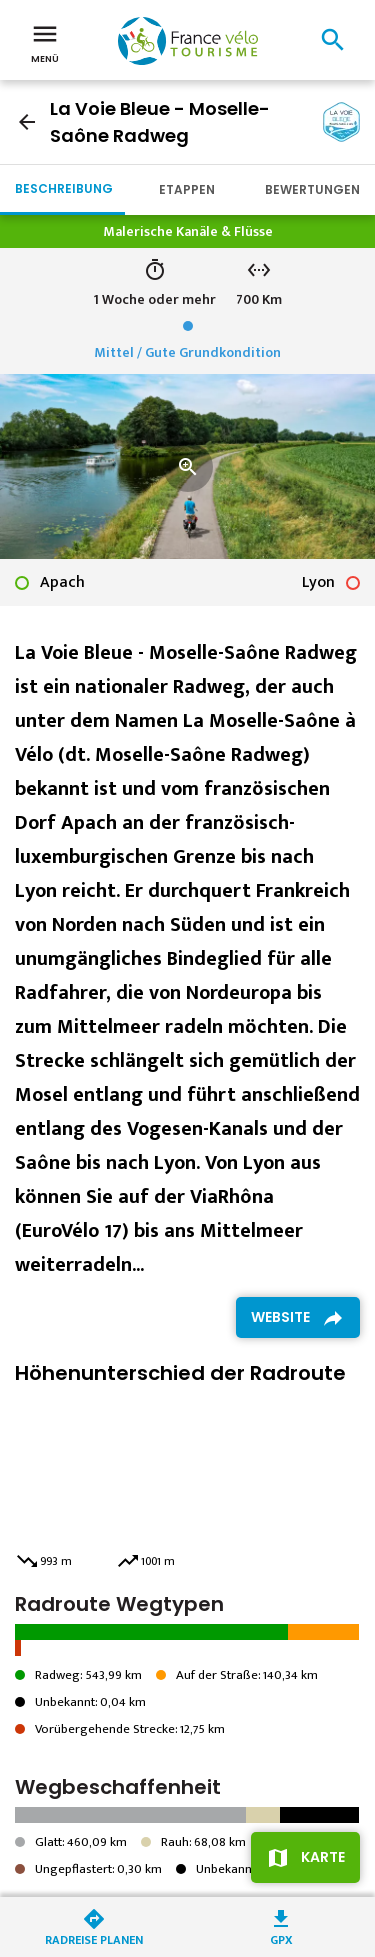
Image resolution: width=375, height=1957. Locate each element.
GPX (281, 1938)
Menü (45, 42)
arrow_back (27, 122)
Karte (323, 1857)
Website (280, 1317)
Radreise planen (94, 1938)
